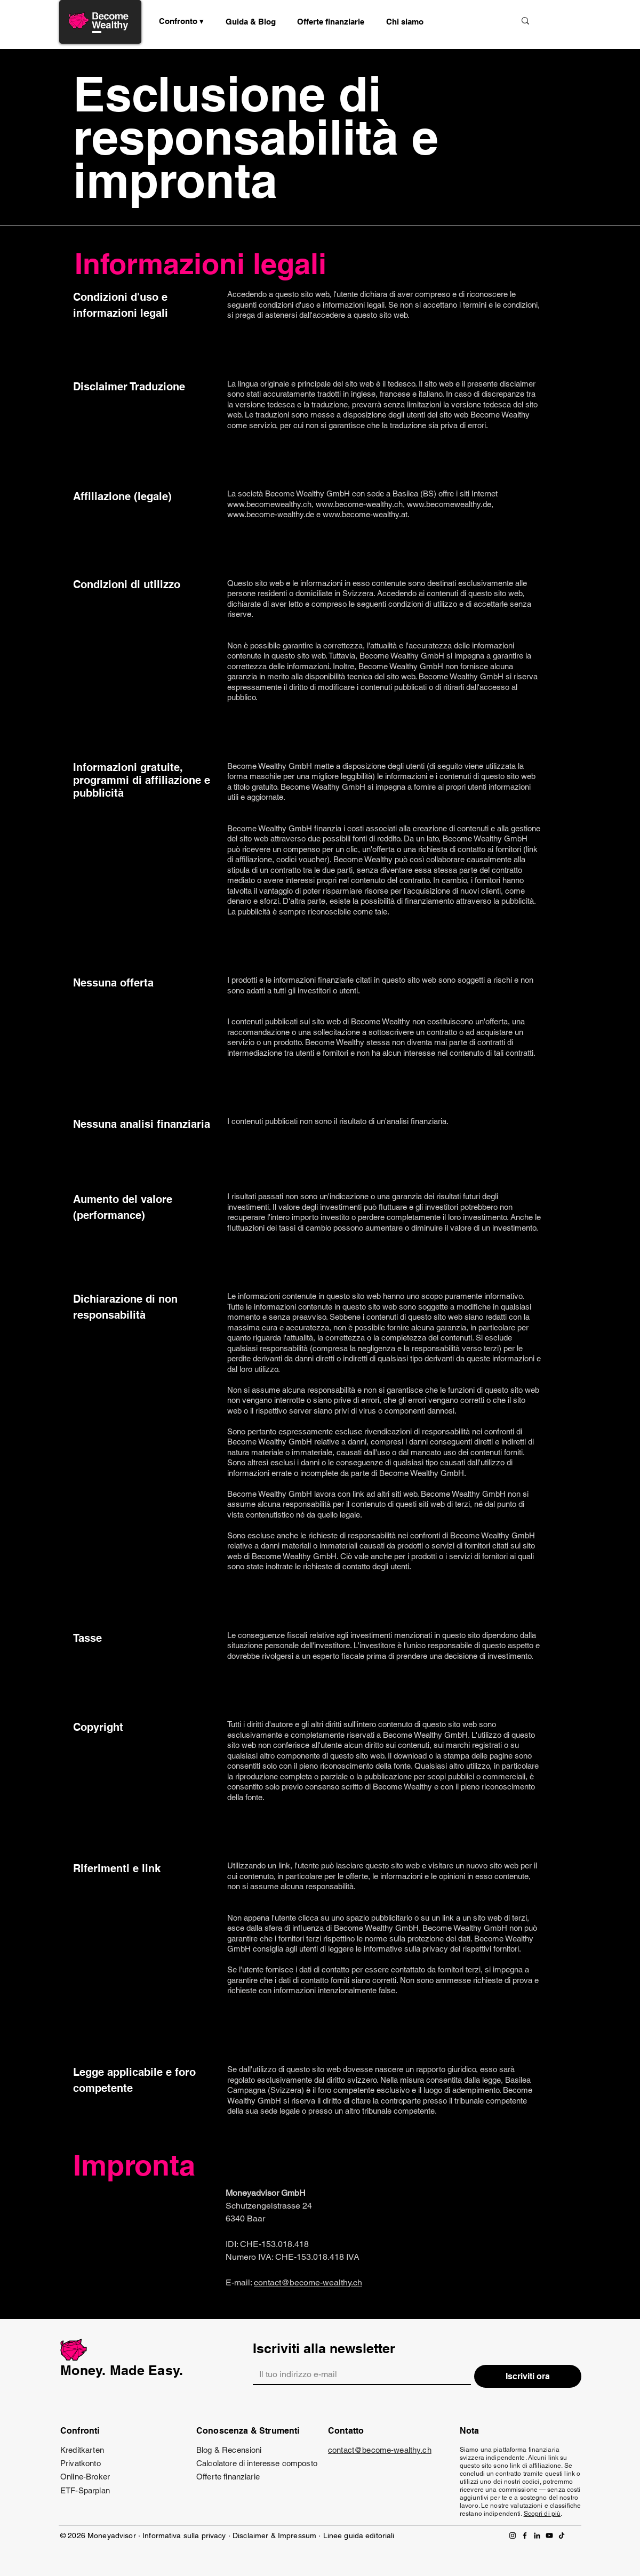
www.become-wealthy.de (270, 514)
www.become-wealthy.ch (359, 504)
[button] (251, 21)
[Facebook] (525, 2535)
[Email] (359, 2374)
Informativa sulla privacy (184, 2535)
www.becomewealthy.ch (269, 504)
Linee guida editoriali (359, 2535)
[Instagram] (512, 2535)
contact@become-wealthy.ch (308, 2282)
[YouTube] (549, 2535)
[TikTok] (561, 2535)
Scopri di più (542, 2513)
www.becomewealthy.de (449, 504)
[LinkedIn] (537, 2535)
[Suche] (471, 20)
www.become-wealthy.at (365, 514)
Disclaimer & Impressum (274, 2535)
